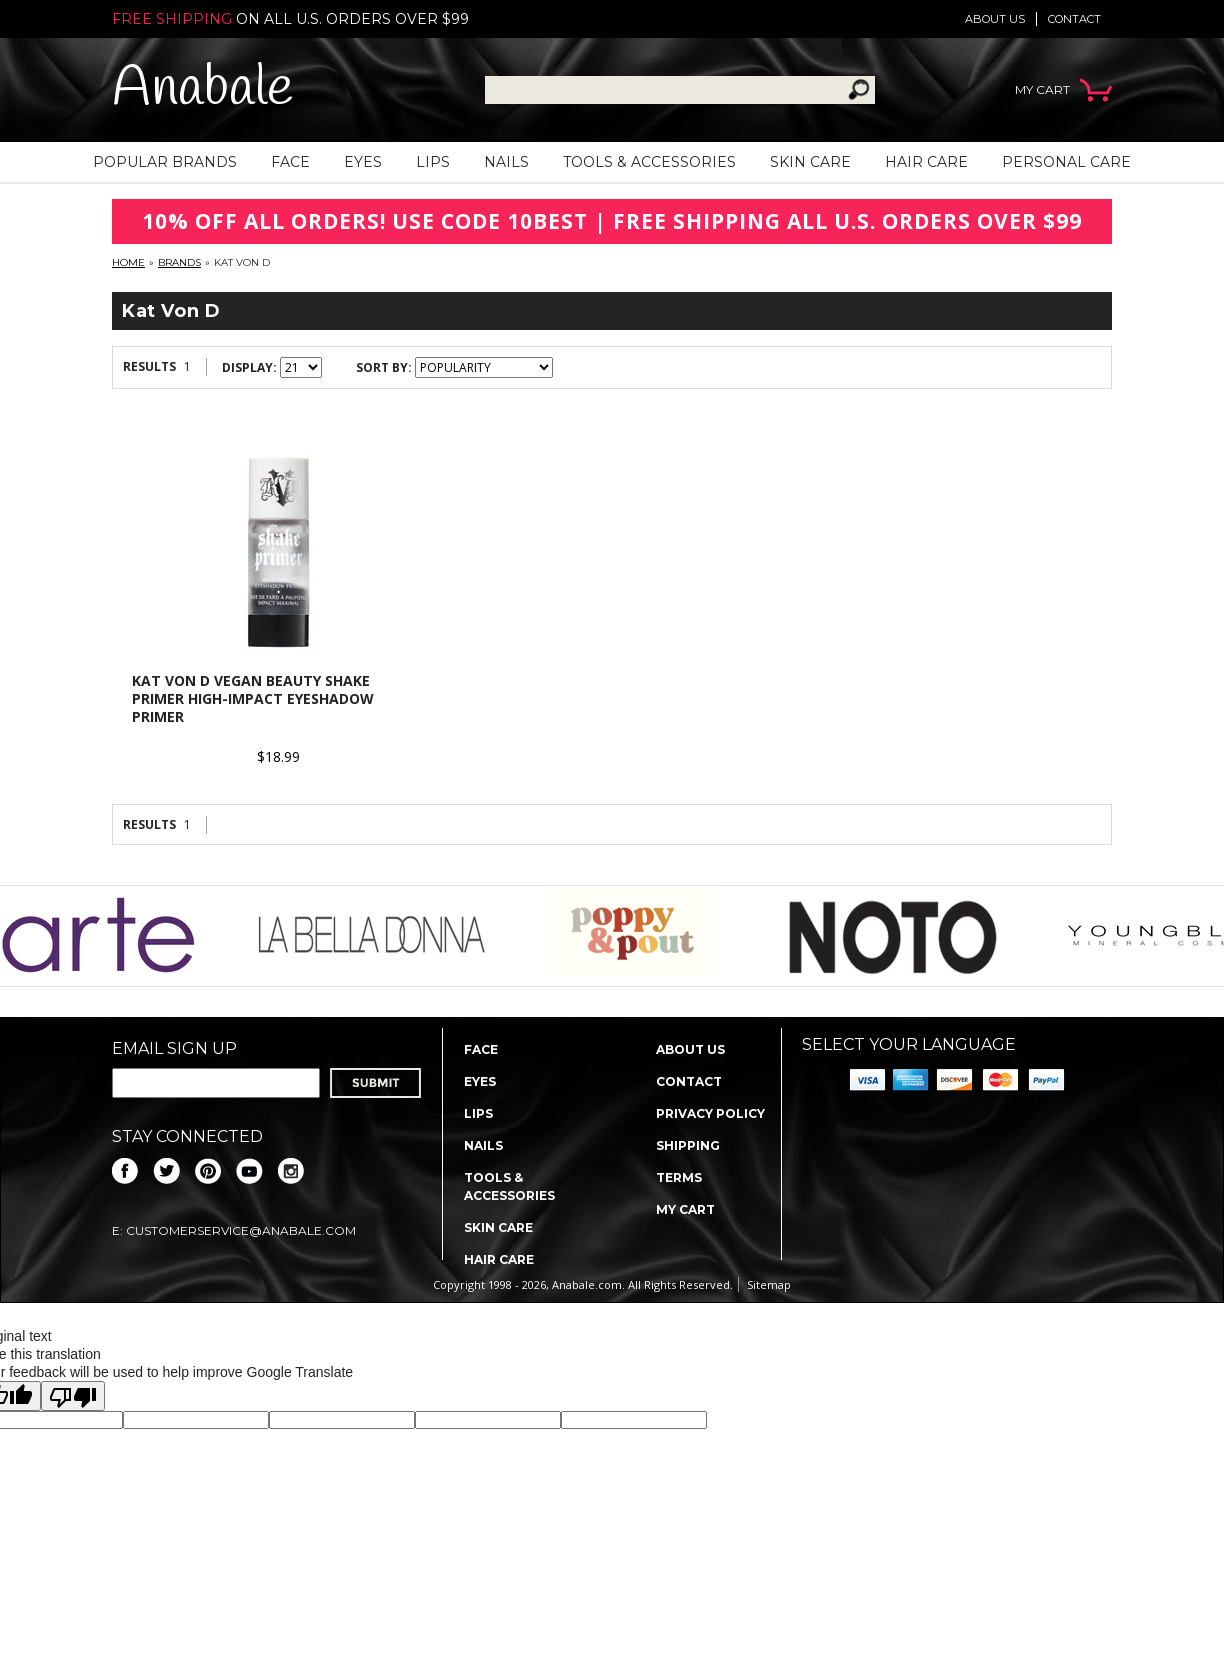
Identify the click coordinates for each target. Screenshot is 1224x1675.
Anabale (202, 89)
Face (290, 162)
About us (995, 19)
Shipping (688, 1145)
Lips (433, 162)
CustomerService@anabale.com (241, 1230)
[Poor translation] (73, 1396)
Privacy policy (710, 1113)
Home (128, 262)
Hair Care (926, 162)
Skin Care (810, 162)
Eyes (363, 162)
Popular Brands (165, 162)
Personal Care (1066, 162)
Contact (1074, 19)
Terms (679, 1177)
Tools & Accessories (649, 162)
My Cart (685, 1209)
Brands (179, 262)
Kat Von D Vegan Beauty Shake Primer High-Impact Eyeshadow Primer (253, 698)
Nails (506, 162)
